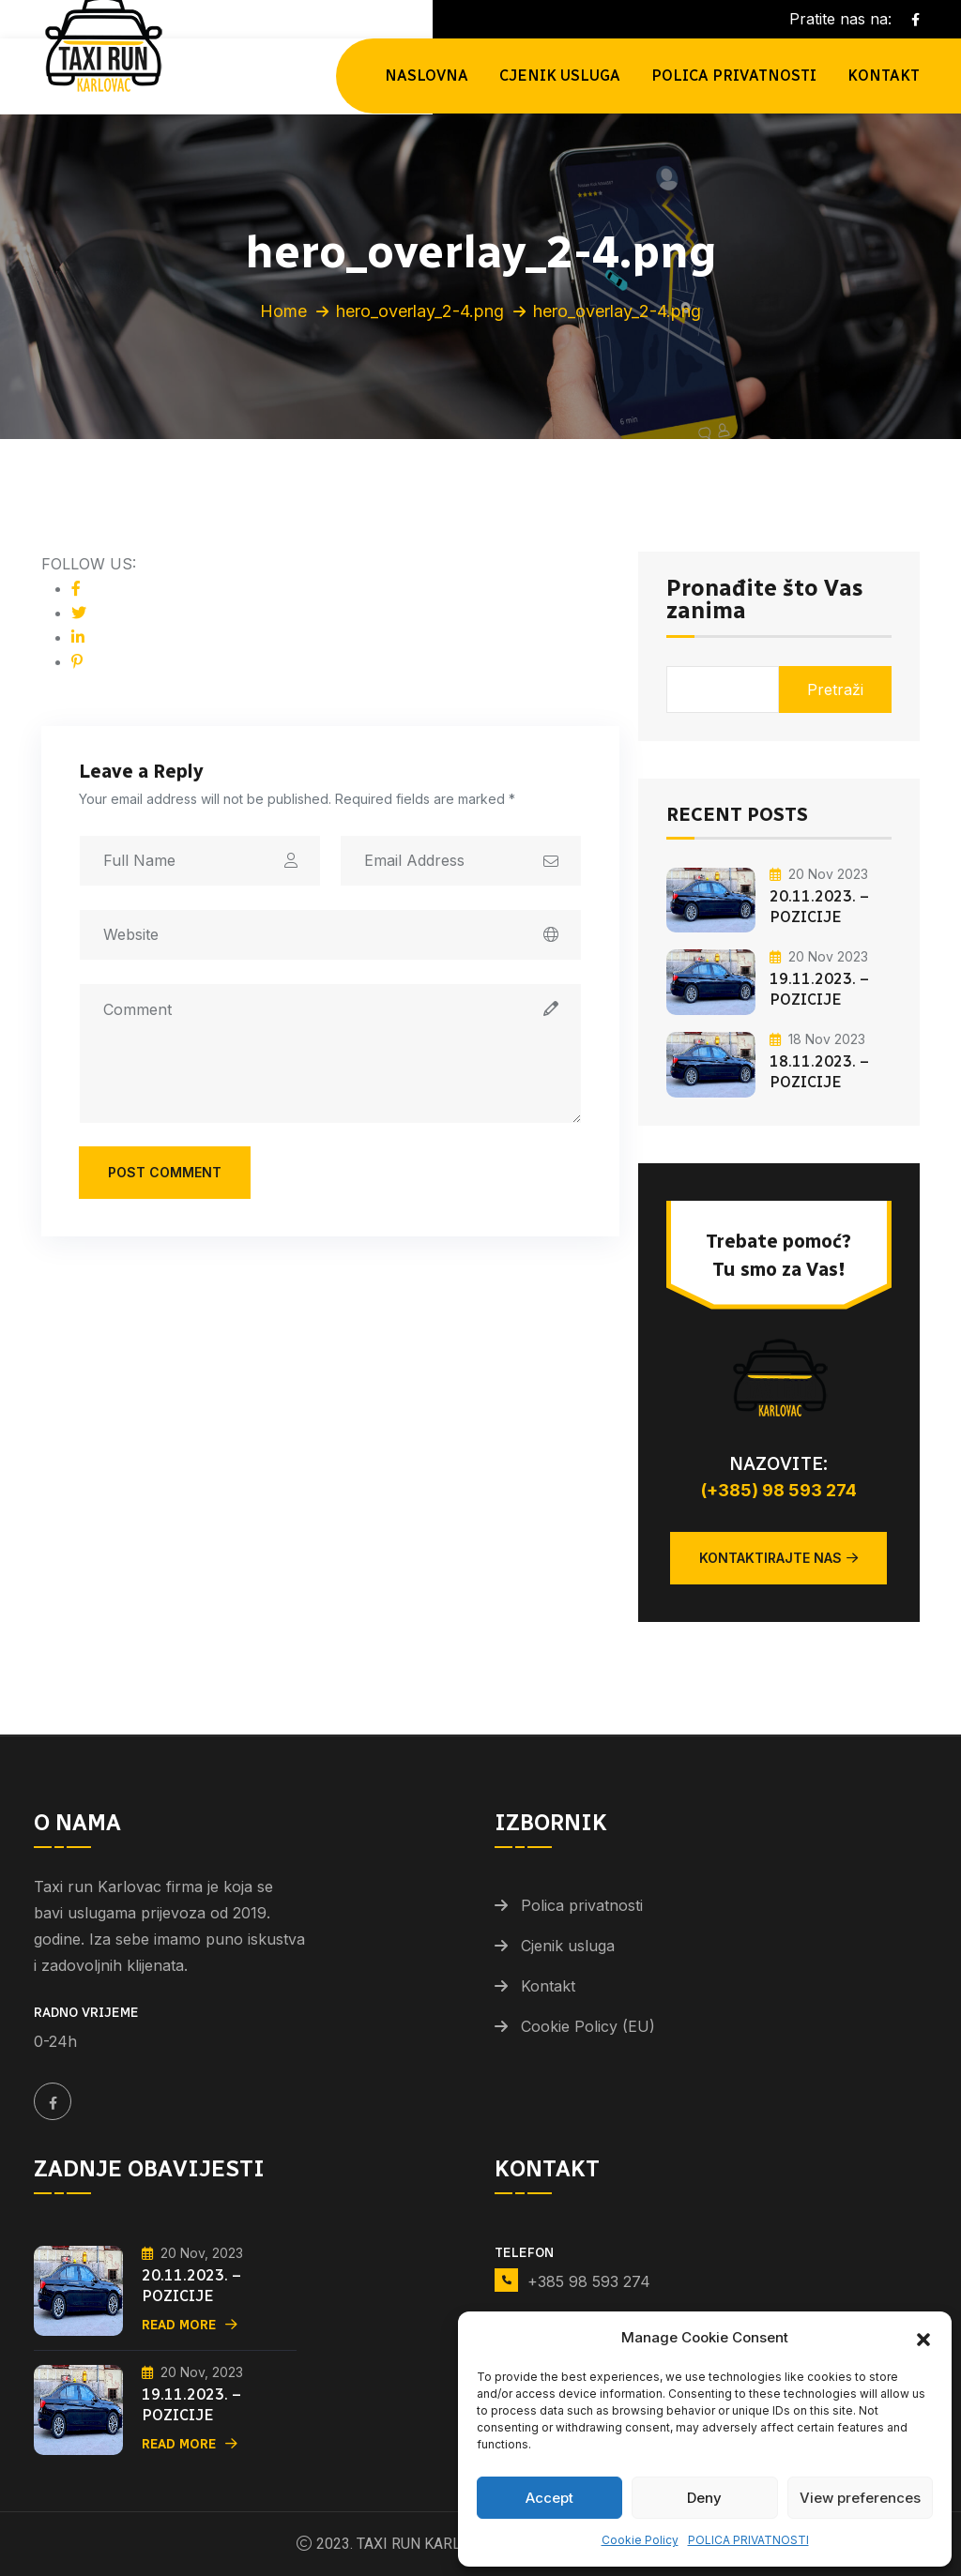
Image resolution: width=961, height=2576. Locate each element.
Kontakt (883, 75)
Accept (549, 2498)
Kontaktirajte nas (778, 1558)
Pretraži (835, 689)
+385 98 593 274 (588, 2281)
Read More (189, 2325)
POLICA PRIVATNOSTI (748, 2540)
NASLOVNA (426, 75)
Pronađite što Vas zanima (764, 600)
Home (283, 311)
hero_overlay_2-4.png (420, 311)
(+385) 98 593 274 (779, 1490)
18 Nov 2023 (817, 1039)
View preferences (860, 2498)
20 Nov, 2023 (192, 2253)
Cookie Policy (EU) (588, 2026)
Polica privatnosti (582, 1905)
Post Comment (164, 1172)
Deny (704, 2498)
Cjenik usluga (559, 75)
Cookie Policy (640, 2540)
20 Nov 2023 (819, 874)
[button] (923, 2337)
